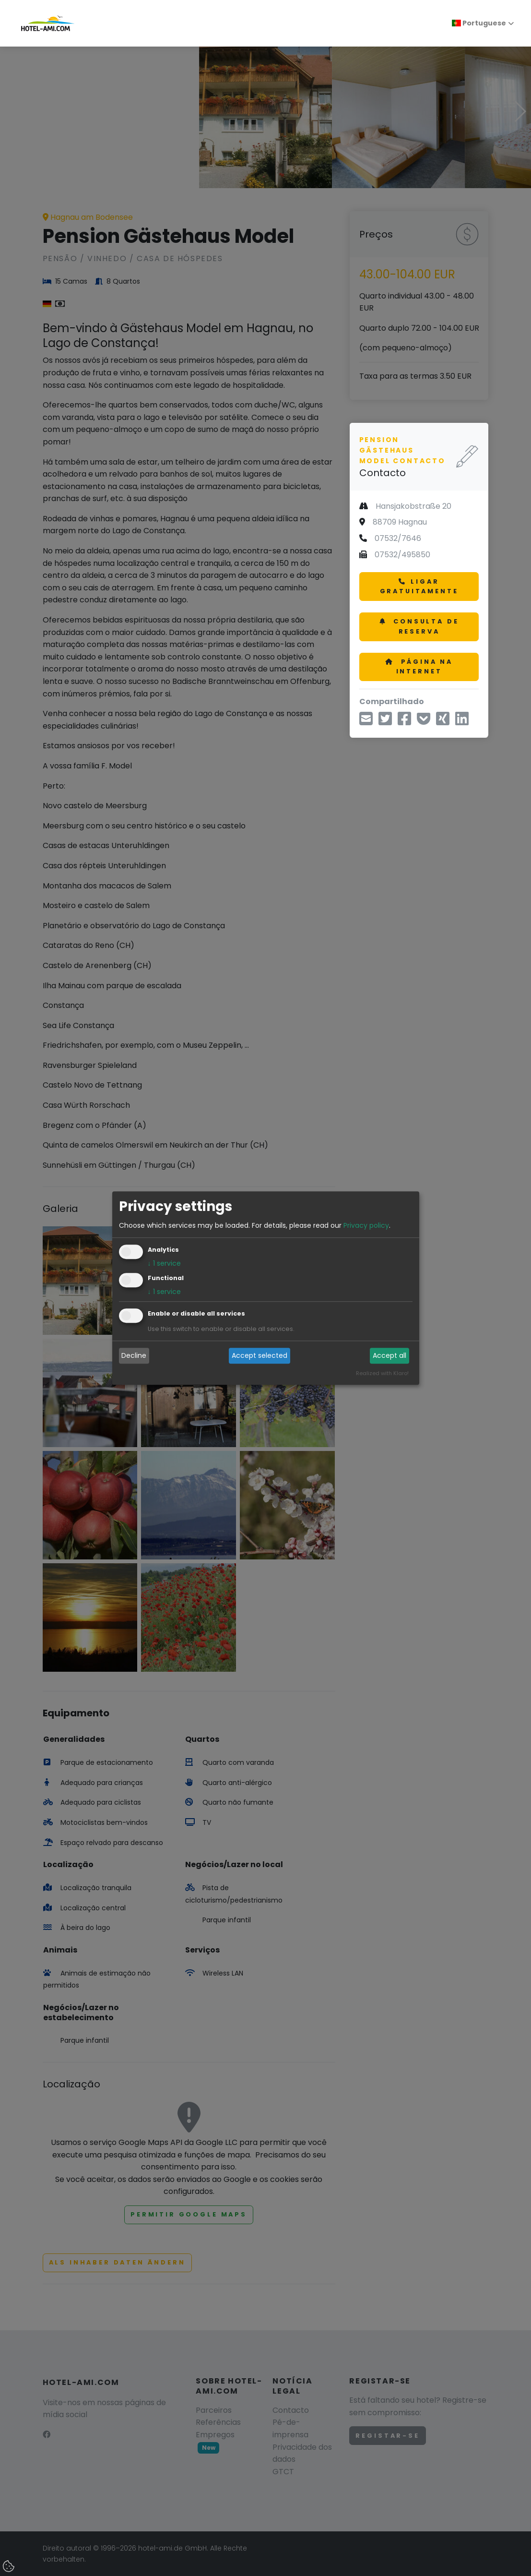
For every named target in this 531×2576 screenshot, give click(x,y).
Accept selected (259, 1356)
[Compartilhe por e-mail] (366, 721)
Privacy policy (366, 1225)
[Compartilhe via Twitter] (385, 721)
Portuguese (479, 23)
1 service (164, 1263)
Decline (133, 1356)
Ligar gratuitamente (419, 586)
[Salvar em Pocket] (423, 721)
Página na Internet (419, 666)
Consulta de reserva (419, 626)
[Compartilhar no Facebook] (404, 721)
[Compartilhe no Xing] (442, 721)
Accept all (389, 1356)
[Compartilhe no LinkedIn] (462, 721)
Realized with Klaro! (382, 1373)
